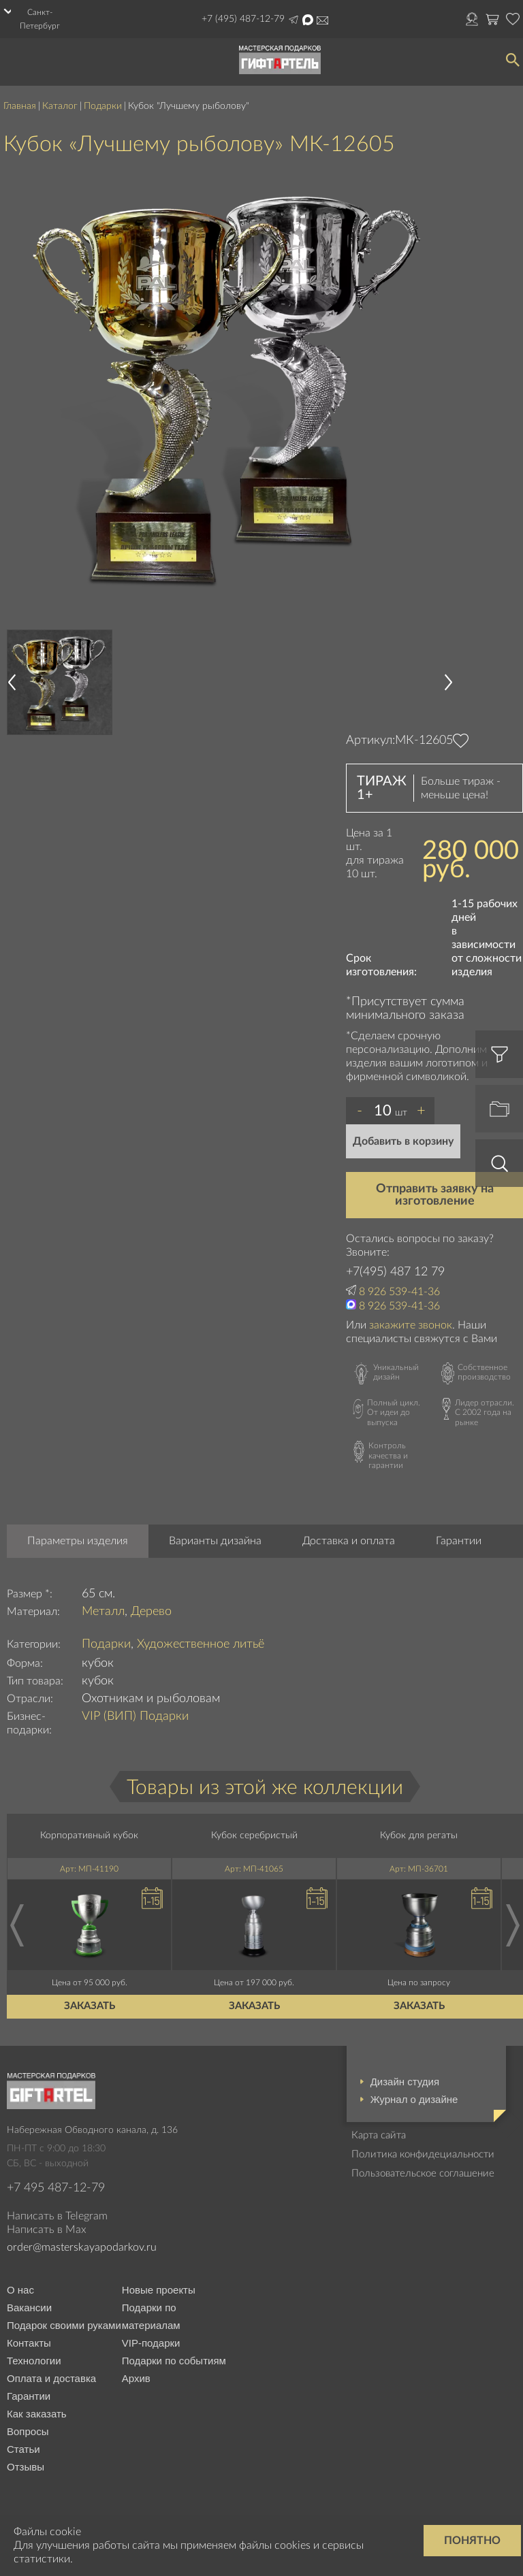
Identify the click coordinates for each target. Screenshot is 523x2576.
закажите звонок (410, 1325)
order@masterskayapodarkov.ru (322, 20)
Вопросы (27, 2431)
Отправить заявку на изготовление (435, 1195)
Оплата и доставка (51, 2378)
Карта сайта (378, 2135)
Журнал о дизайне (414, 2099)
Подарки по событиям (174, 2360)
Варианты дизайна (215, 1540)
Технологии (34, 2360)
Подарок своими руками (64, 2325)
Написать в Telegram (293, 19)
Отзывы (25, 2467)
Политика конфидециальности (422, 2154)
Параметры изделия (77, 1540)
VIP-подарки (151, 2343)
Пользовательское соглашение (422, 2173)
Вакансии (29, 2307)
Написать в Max (307, 19)
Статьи (23, 2449)
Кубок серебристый (254, 1835)
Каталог (60, 106)
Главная (19, 106)
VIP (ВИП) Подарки (135, 1716)
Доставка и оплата (348, 1540)
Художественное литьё (200, 1644)
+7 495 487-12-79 (56, 2188)
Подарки (103, 106)
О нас (20, 2290)
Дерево (151, 1611)
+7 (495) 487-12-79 (243, 19)
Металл (103, 1611)
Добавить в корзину (403, 1141)
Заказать (89, 2006)
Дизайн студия (404, 2081)
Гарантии (458, 1540)
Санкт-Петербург (40, 19)
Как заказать (37, 2413)
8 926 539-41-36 (399, 1291)
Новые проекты (158, 2290)
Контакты (29, 2343)
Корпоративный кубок (89, 1835)
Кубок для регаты (419, 1835)
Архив (136, 2378)
